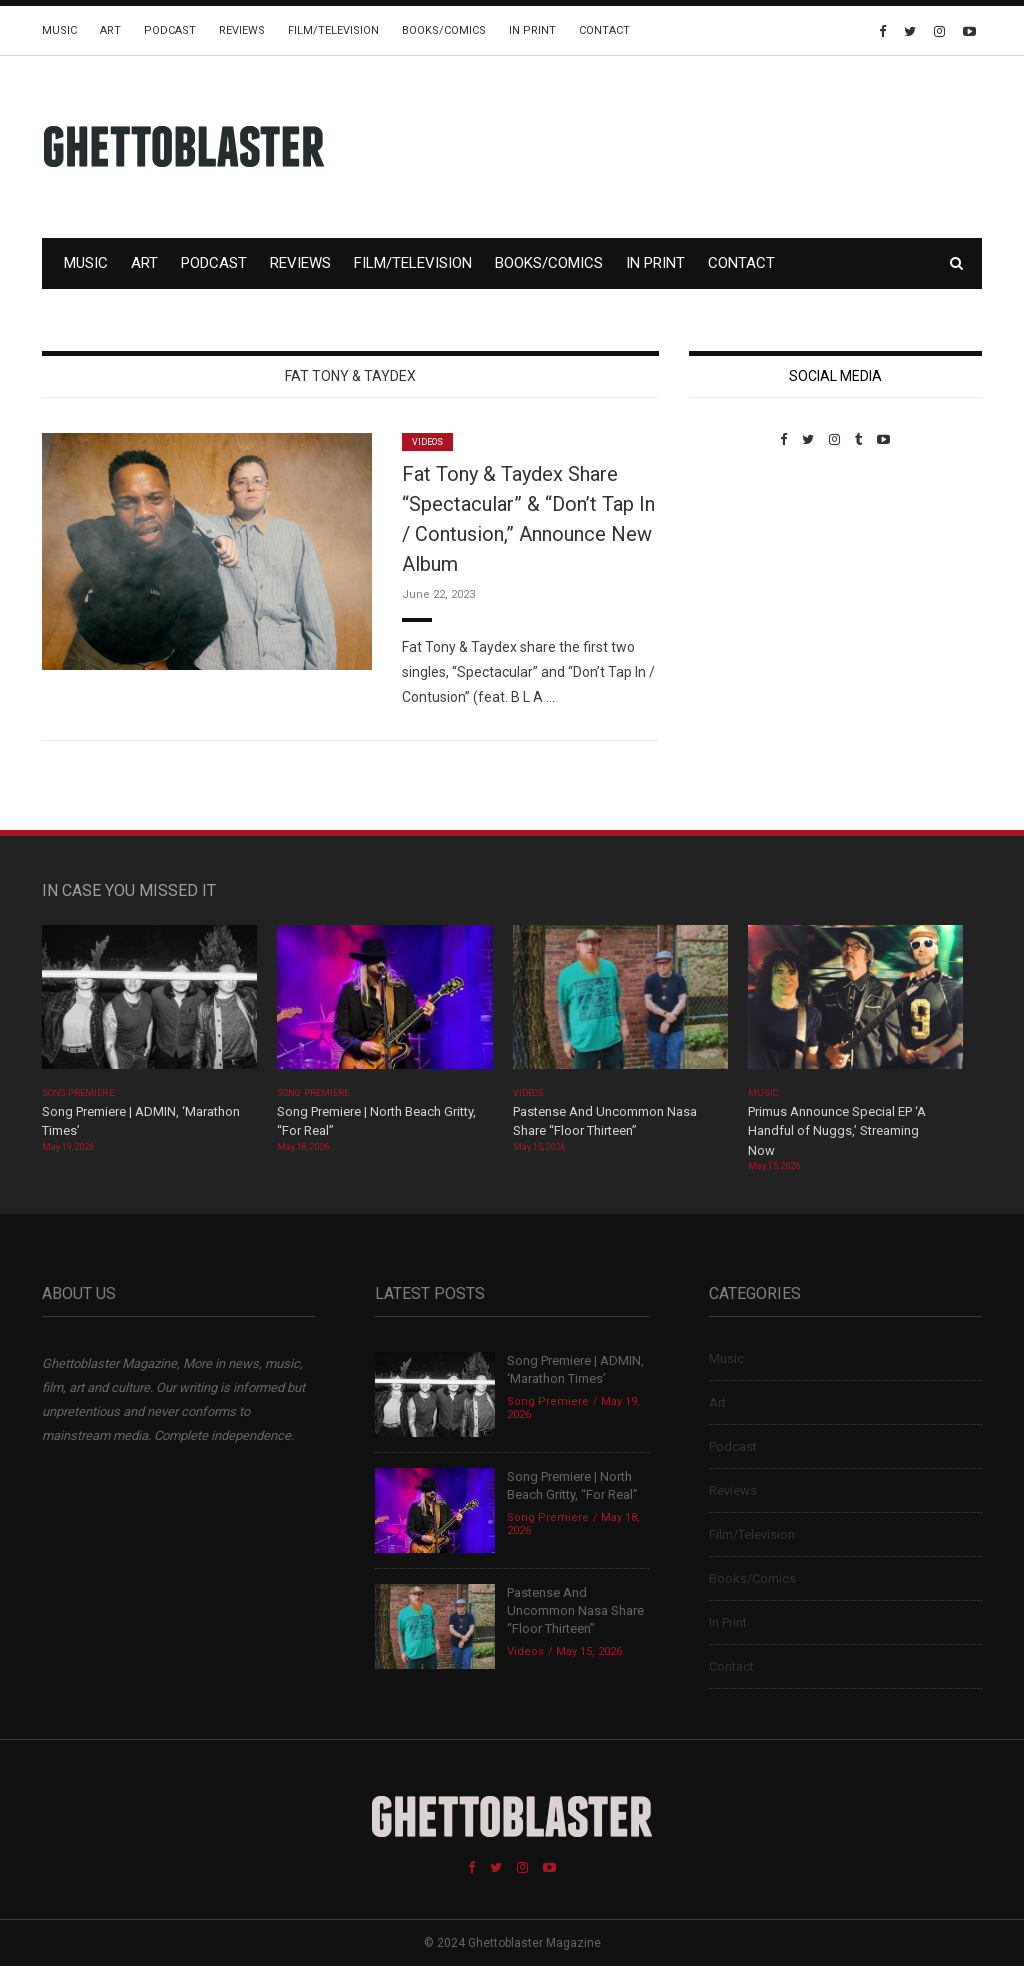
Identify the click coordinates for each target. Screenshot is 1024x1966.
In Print (532, 30)
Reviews (242, 30)
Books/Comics (444, 30)
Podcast (170, 30)
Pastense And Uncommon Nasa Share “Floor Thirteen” (575, 1610)
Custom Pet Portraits (747, 584)
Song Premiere (78, 1093)
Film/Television (333, 30)
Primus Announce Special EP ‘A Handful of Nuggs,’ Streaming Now (837, 1131)
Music (59, 30)
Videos (427, 442)
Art (110, 30)
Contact (604, 30)
